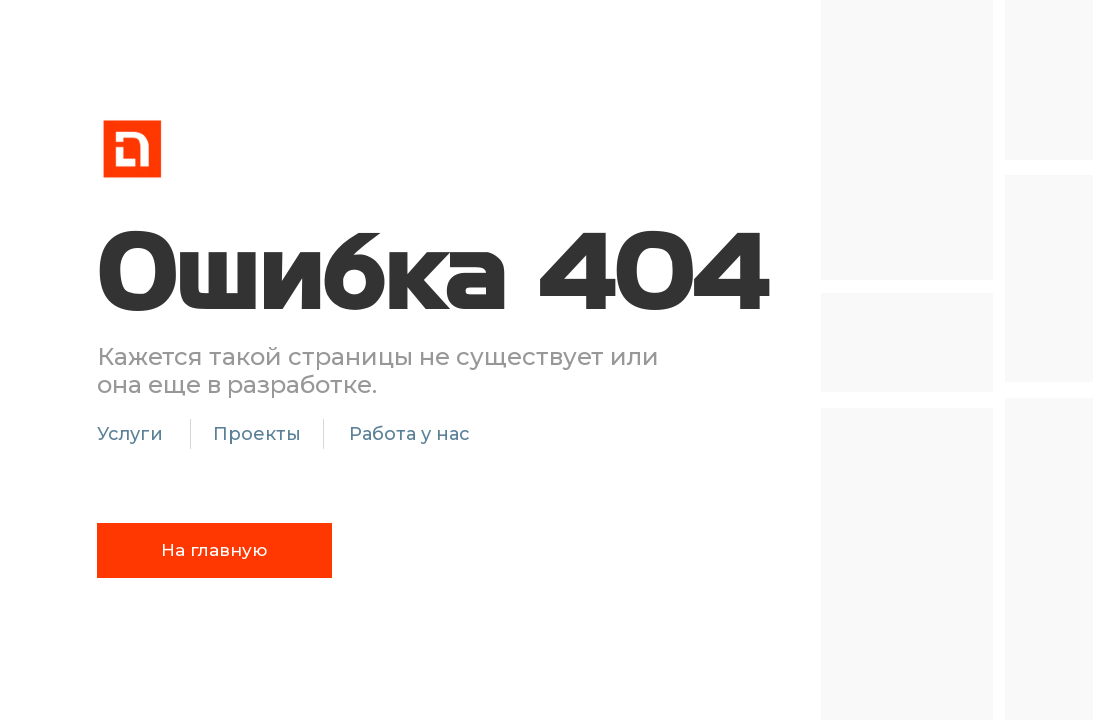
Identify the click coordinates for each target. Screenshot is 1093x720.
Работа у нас (409, 434)
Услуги (130, 434)
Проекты (257, 434)
